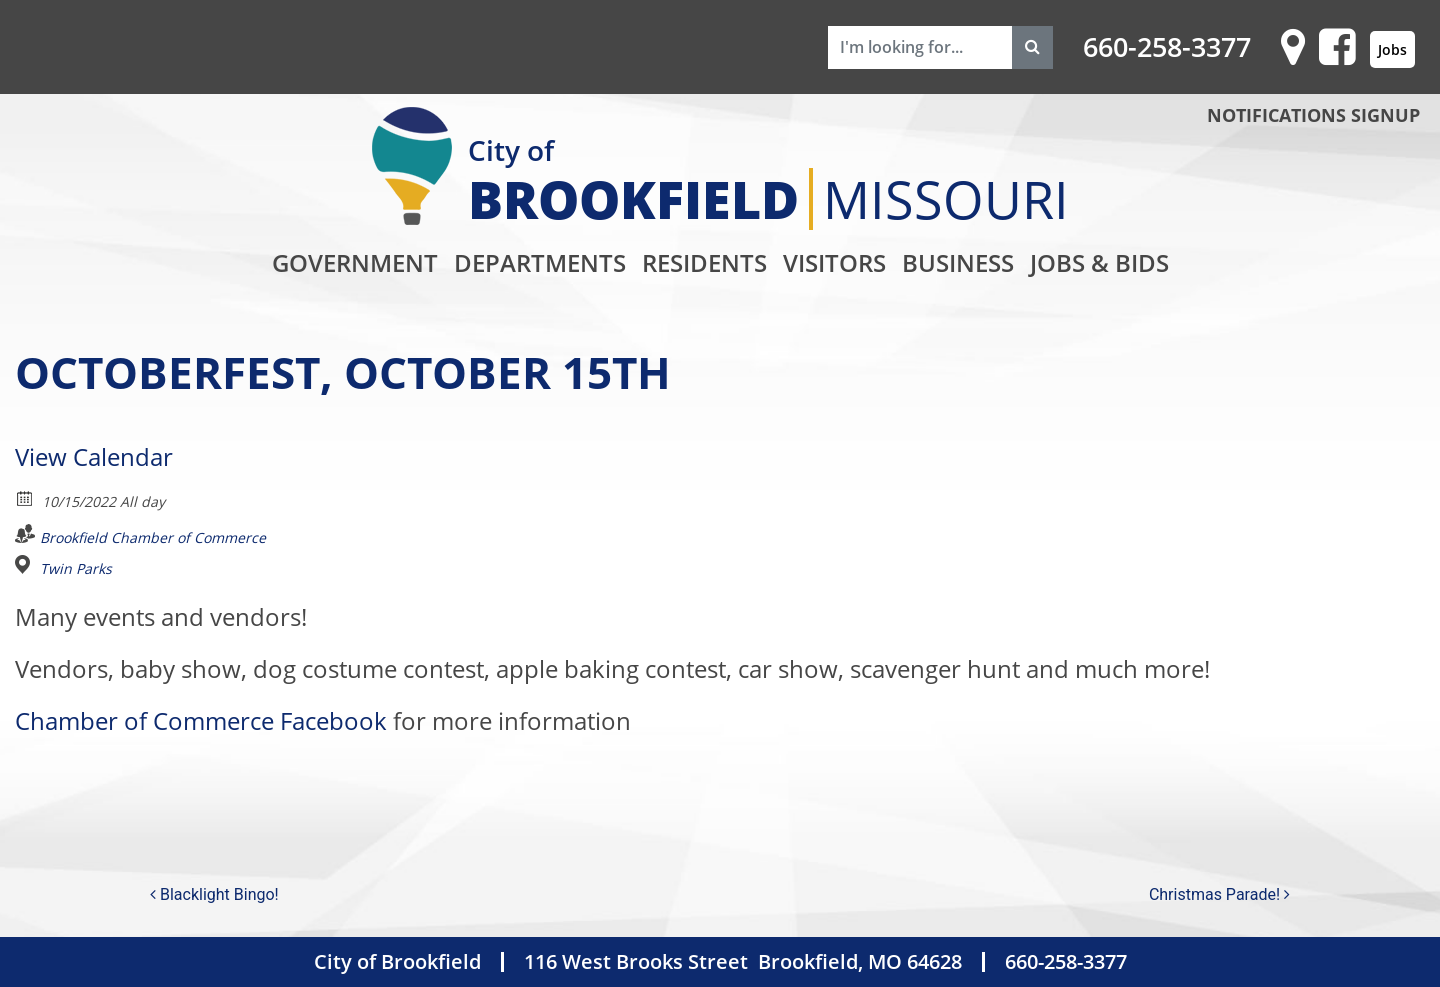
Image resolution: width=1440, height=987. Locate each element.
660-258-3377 (1167, 47)
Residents (704, 262)
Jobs (1392, 49)
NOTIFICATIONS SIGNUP (1313, 115)
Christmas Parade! (1219, 894)
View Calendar (94, 456)
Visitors (834, 262)
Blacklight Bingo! (214, 894)
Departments (540, 262)
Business (958, 262)
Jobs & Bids (1099, 262)
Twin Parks (76, 569)
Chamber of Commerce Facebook (201, 720)
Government (355, 262)
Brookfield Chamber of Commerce (153, 537)
